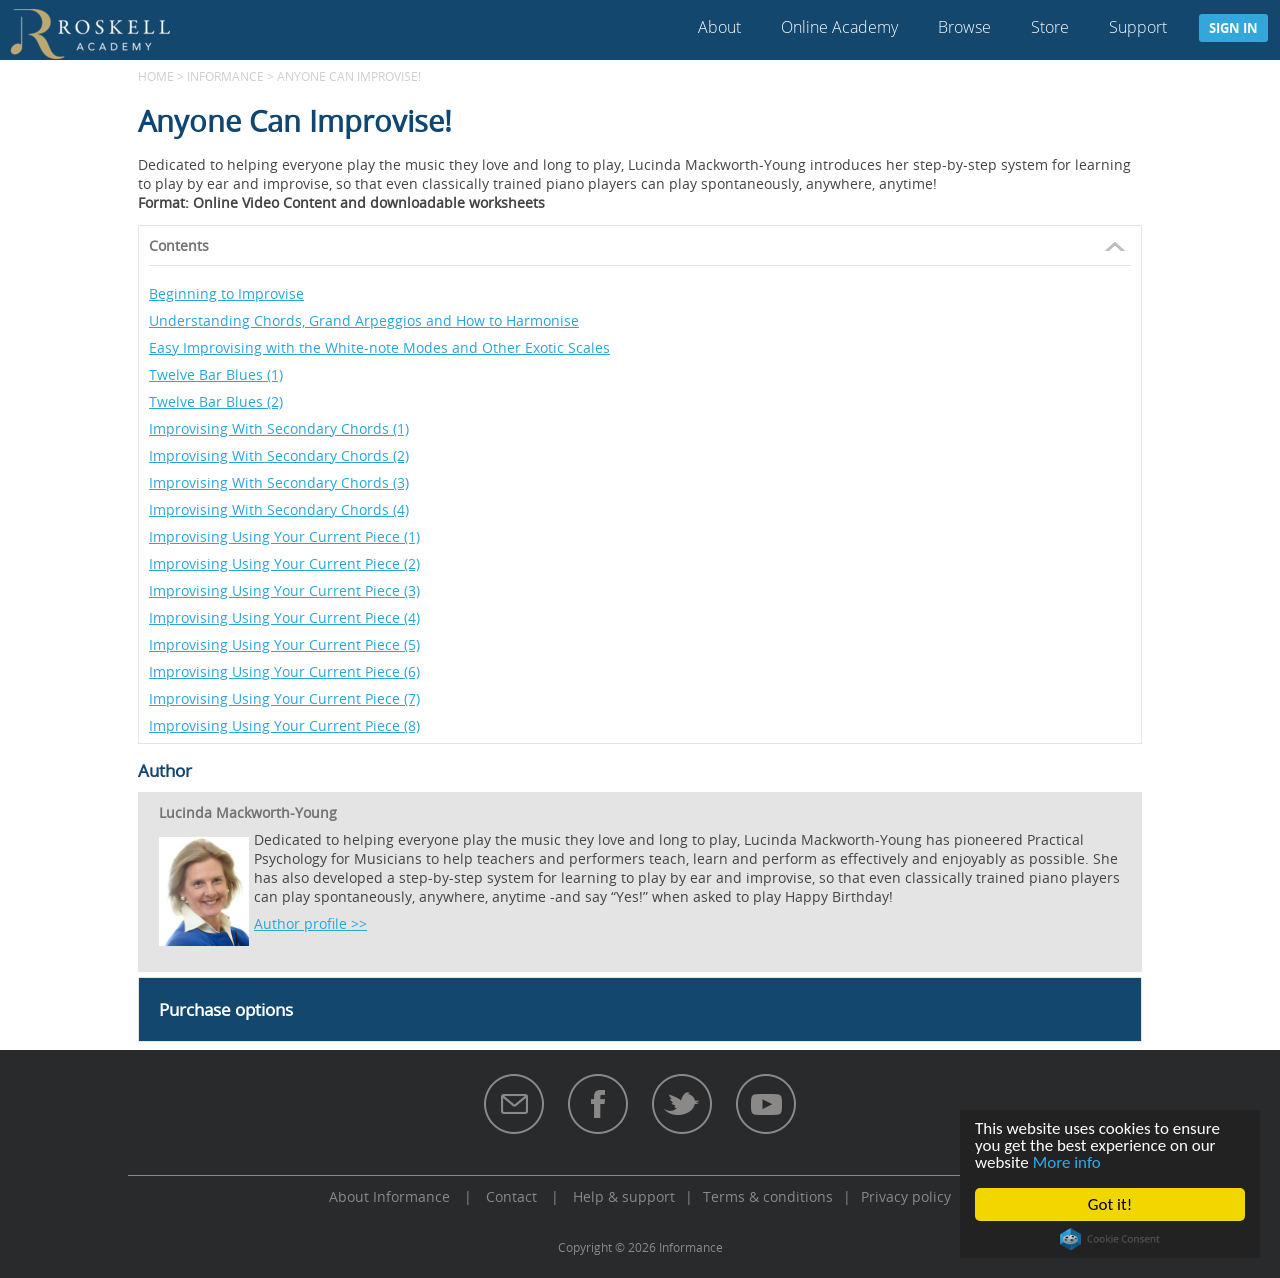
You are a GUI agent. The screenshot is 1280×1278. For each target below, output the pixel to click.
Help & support (624, 1196)
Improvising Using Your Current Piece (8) (284, 725)
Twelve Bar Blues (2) (216, 401)
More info (1067, 1162)
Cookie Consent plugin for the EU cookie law (1110, 1239)
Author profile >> (310, 923)
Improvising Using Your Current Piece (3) (284, 590)
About (719, 27)
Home (156, 76)
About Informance (389, 1196)
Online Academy (839, 27)
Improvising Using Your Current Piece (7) (284, 698)
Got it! (1110, 1204)
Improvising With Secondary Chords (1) (279, 428)
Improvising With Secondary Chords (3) (279, 482)
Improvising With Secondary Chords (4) (279, 509)
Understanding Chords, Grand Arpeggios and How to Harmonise (364, 320)
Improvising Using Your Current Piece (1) (284, 536)
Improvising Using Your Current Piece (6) (284, 671)
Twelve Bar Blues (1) (216, 374)
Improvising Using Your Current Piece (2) (284, 563)
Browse (964, 27)
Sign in (1233, 28)
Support (1138, 27)
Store (1050, 27)
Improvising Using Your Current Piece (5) (284, 644)
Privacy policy (906, 1196)
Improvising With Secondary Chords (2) (279, 455)
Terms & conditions (768, 1196)
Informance (225, 76)
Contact (511, 1196)
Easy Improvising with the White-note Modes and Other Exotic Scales (379, 347)
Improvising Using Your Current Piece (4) (284, 617)
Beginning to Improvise (226, 293)
